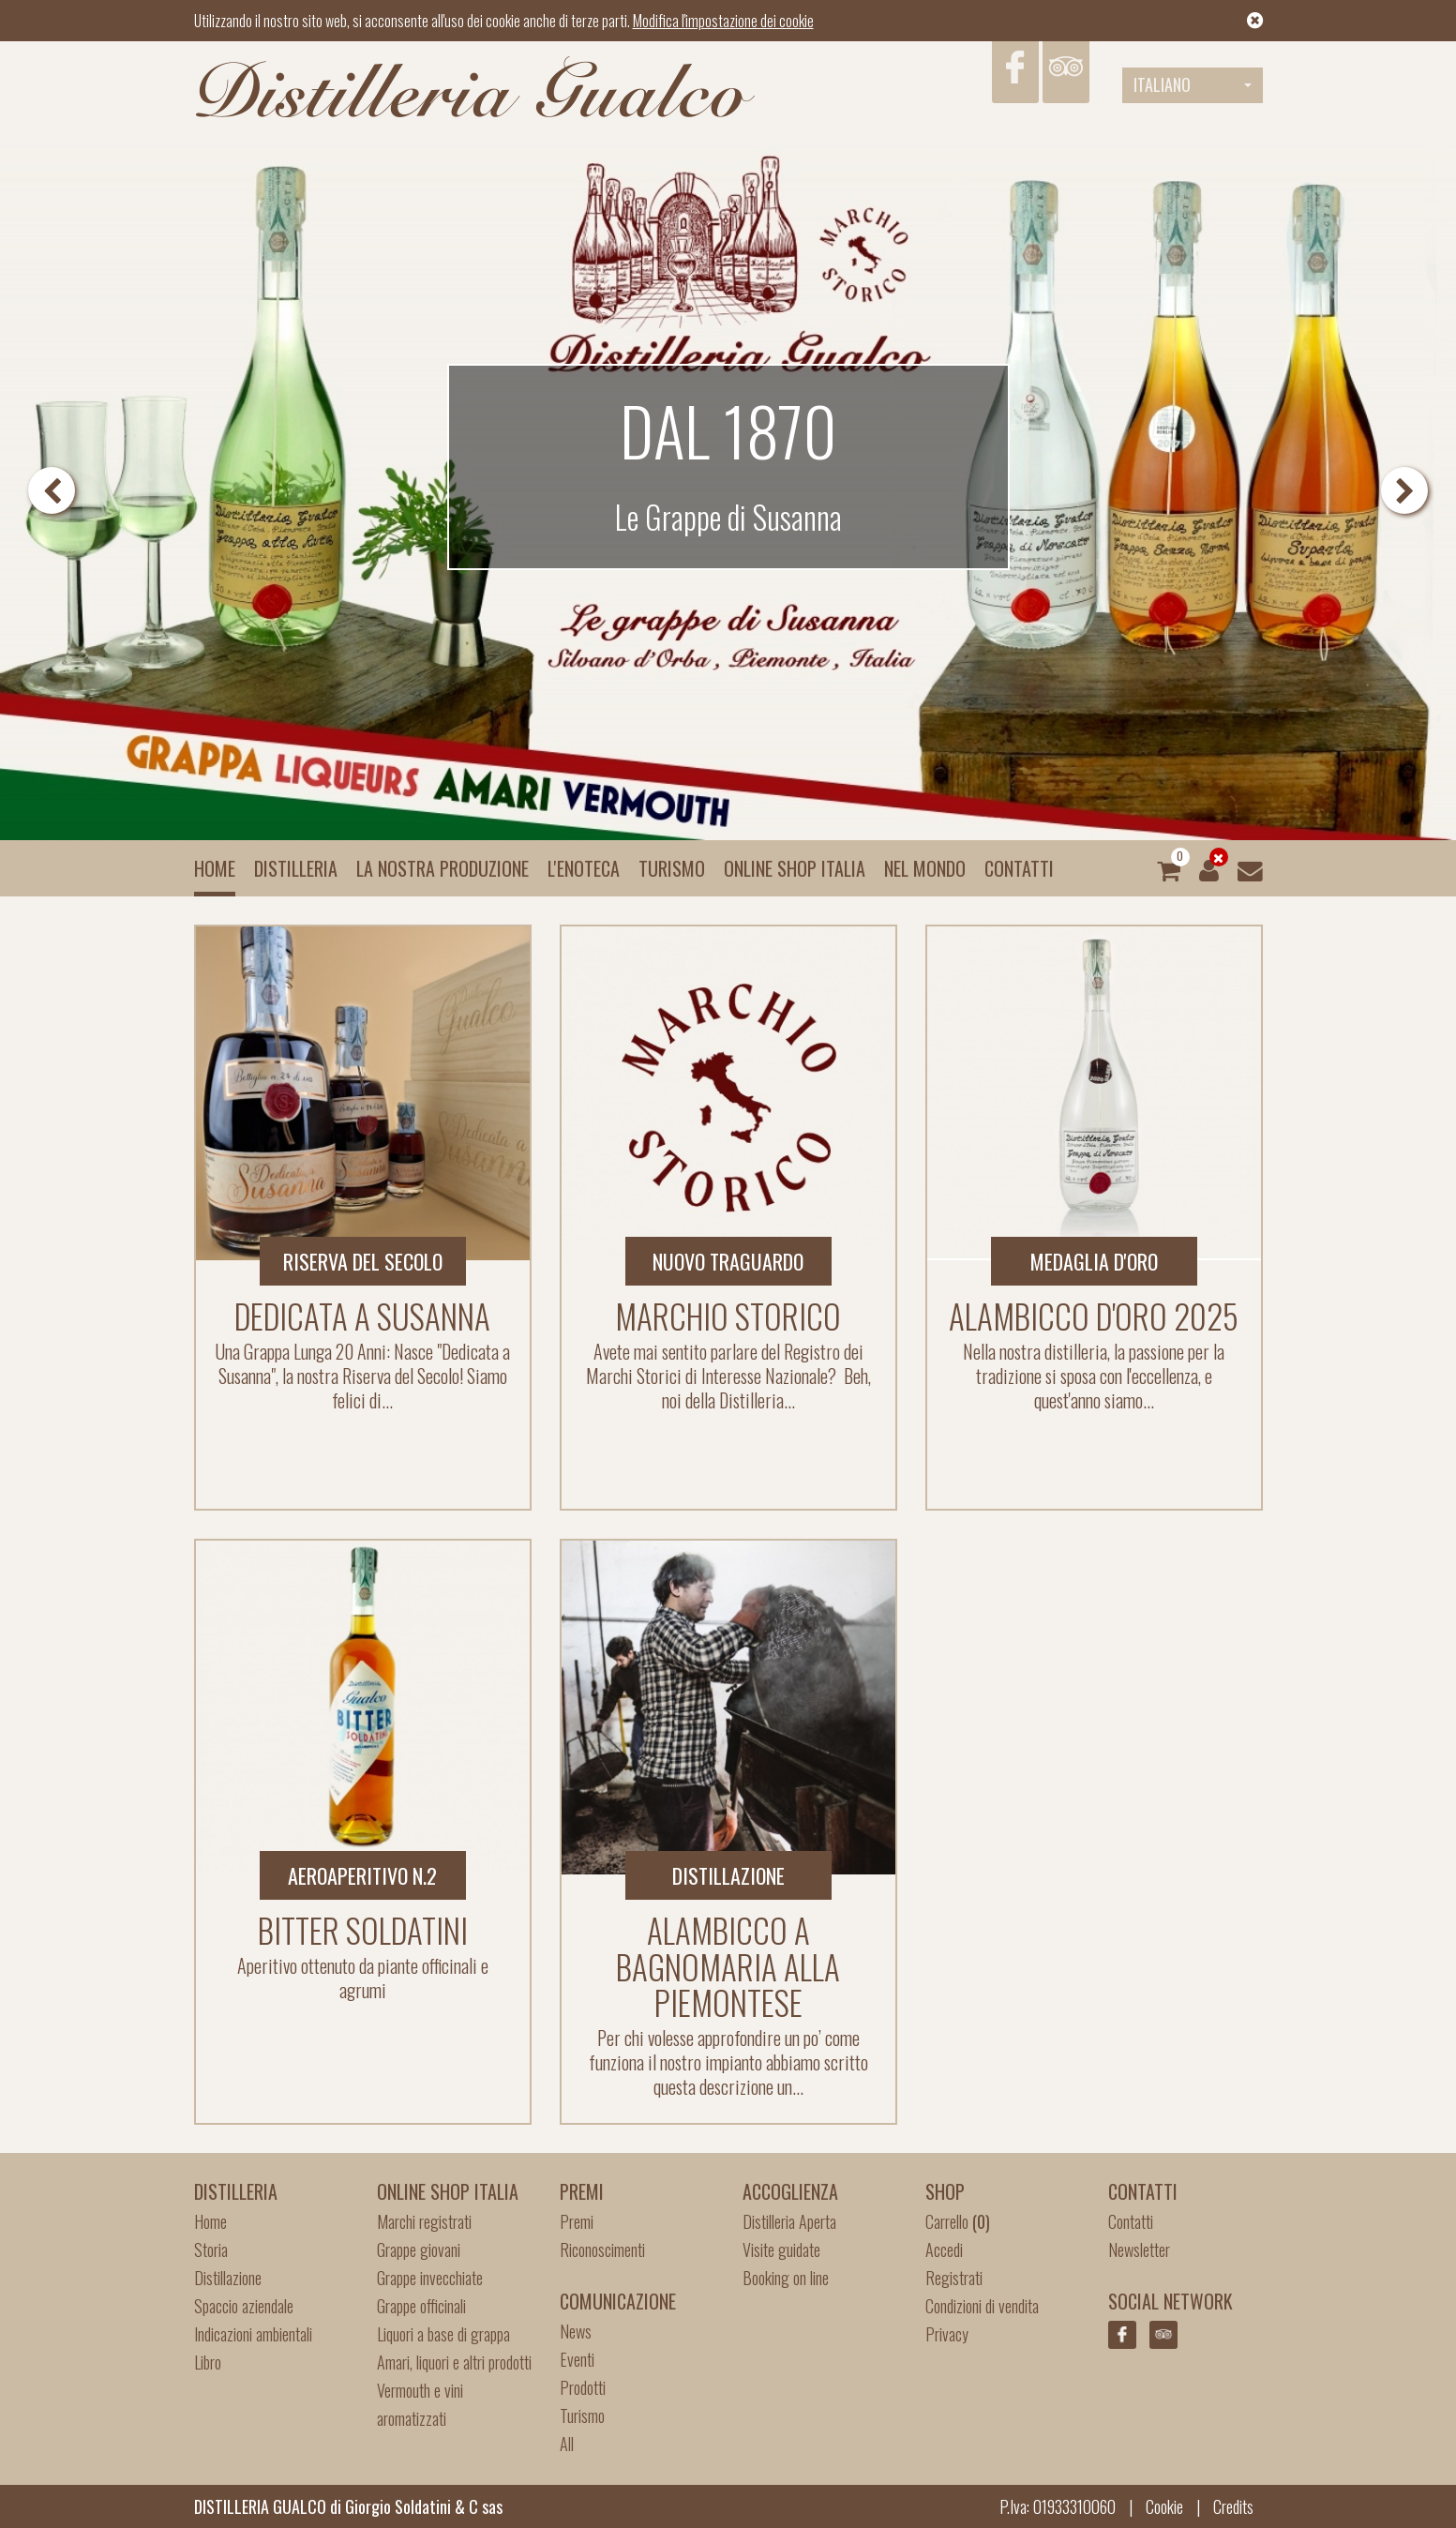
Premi (576, 2221)
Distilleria (296, 868)
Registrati (954, 2277)
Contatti (1019, 868)
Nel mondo (925, 868)
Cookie (1164, 2506)
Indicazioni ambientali (253, 2334)
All (567, 2443)
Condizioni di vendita (982, 2306)
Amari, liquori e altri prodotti (454, 2362)
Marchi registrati (424, 2221)
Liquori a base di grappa (443, 2334)
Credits (1233, 2506)
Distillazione (228, 2277)
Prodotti (583, 2387)
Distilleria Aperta (789, 2221)
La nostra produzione (442, 868)
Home (214, 868)
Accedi (944, 2249)
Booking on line (786, 2277)
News (576, 2331)
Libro (207, 2362)
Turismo (671, 868)
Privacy (946, 2334)
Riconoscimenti (602, 2249)
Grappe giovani (418, 2249)
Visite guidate (781, 2249)
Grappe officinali (421, 2306)
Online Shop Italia (794, 868)
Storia (211, 2249)
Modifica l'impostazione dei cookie (723, 20)
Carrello (957, 2221)
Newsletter (1139, 2249)
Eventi (577, 2359)
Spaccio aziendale (243, 2306)
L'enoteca (584, 868)
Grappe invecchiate (430, 2277)
